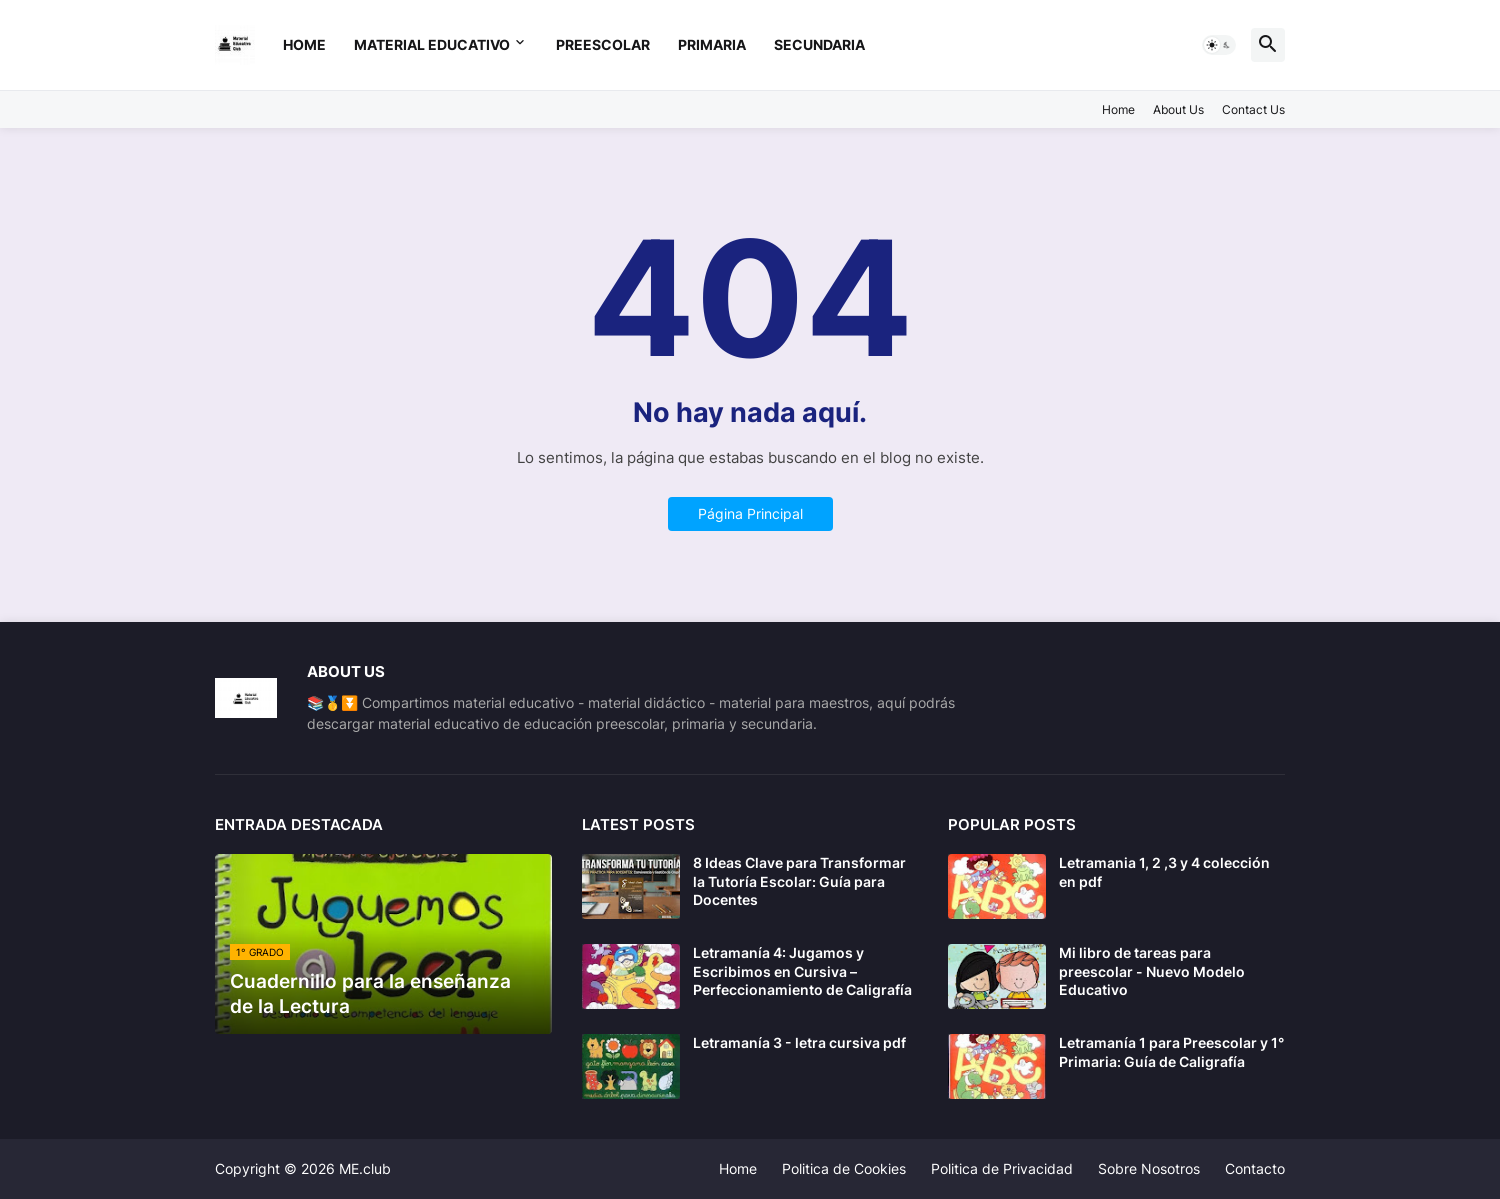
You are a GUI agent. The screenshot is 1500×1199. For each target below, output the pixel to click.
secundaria (819, 44)
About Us (1178, 109)
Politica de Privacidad (1002, 1168)
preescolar (603, 44)
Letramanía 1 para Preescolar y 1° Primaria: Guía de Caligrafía (1171, 1051)
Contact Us (1253, 109)
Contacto (1255, 1168)
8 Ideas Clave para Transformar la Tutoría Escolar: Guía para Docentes (799, 880)
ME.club (365, 1168)
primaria (712, 44)
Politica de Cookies (844, 1168)
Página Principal (750, 513)
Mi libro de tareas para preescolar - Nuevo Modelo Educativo (1152, 970)
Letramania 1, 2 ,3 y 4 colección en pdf (1164, 871)
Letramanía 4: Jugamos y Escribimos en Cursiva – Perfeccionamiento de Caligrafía (802, 970)
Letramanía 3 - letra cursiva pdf (799, 1042)
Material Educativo (432, 44)
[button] (1219, 45)
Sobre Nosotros (1149, 1168)
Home (304, 44)
